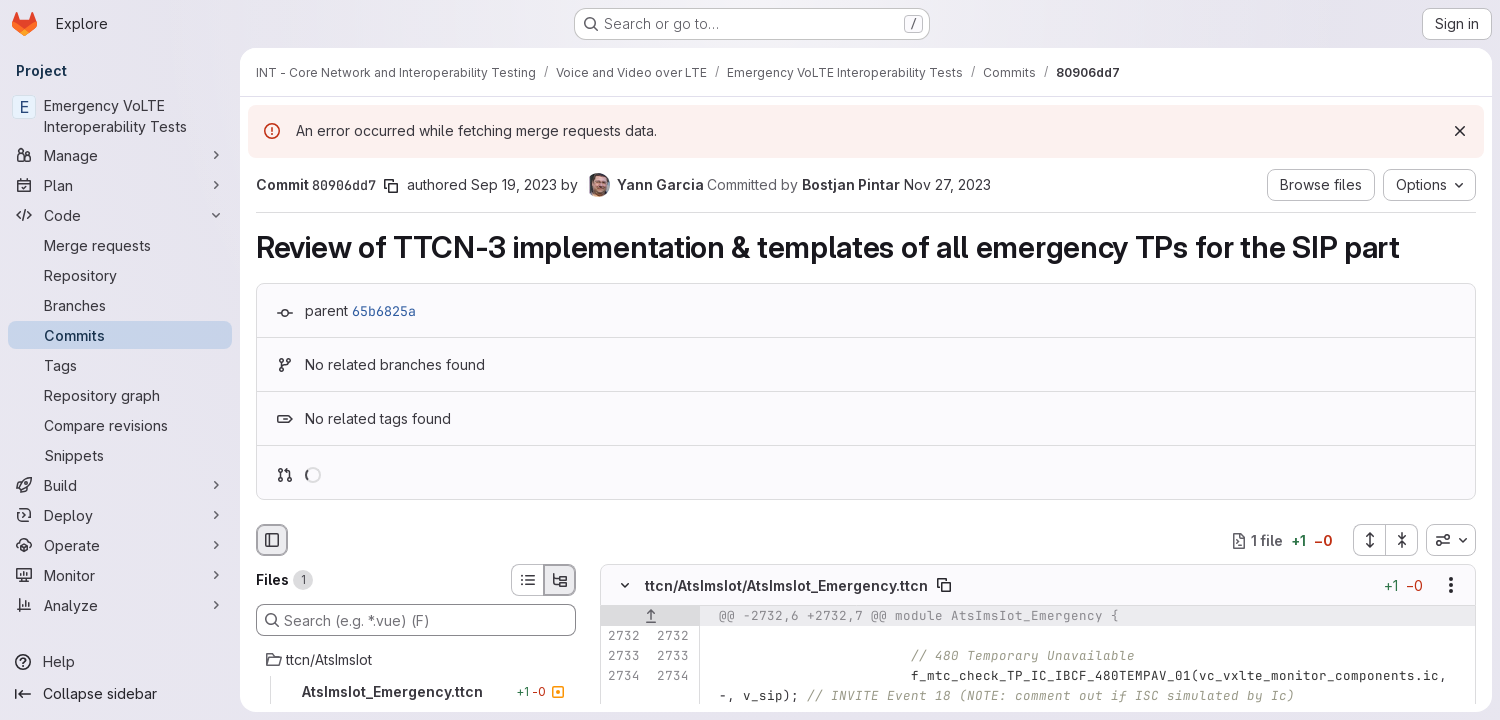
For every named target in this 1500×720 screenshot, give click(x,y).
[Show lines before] (650, 617)
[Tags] (120, 365)
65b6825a (384, 311)
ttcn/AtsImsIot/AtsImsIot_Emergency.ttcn (786, 585)
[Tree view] (560, 580)
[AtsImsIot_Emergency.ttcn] (416, 692)
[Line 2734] (623, 677)
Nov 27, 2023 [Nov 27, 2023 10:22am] (947, 184)
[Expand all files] (1369, 540)
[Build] (120, 485)
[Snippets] (120, 455)
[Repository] (120, 275)
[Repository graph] (120, 395)
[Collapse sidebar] (120, 694)
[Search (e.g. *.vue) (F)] (416, 620)
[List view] (527, 580)
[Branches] (120, 305)
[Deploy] (120, 515)
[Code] (120, 215)
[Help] (120, 662)
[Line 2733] (623, 657)
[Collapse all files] (1402, 540)
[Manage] (120, 155)
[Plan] (120, 185)
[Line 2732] (623, 637)
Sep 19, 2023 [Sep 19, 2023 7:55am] (514, 184)
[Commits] (120, 335)
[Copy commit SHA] (391, 186)
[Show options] (1451, 586)
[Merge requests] (120, 245)
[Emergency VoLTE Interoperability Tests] (120, 116)
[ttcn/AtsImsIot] (416, 660)
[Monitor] (120, 575)
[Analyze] (120, 605)
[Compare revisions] (120, 425)
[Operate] (120, 545)
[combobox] (1451, 540)
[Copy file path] (944, 586)
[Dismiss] (1460, 131)
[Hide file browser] (272, 540)
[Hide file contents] (625, 586)
